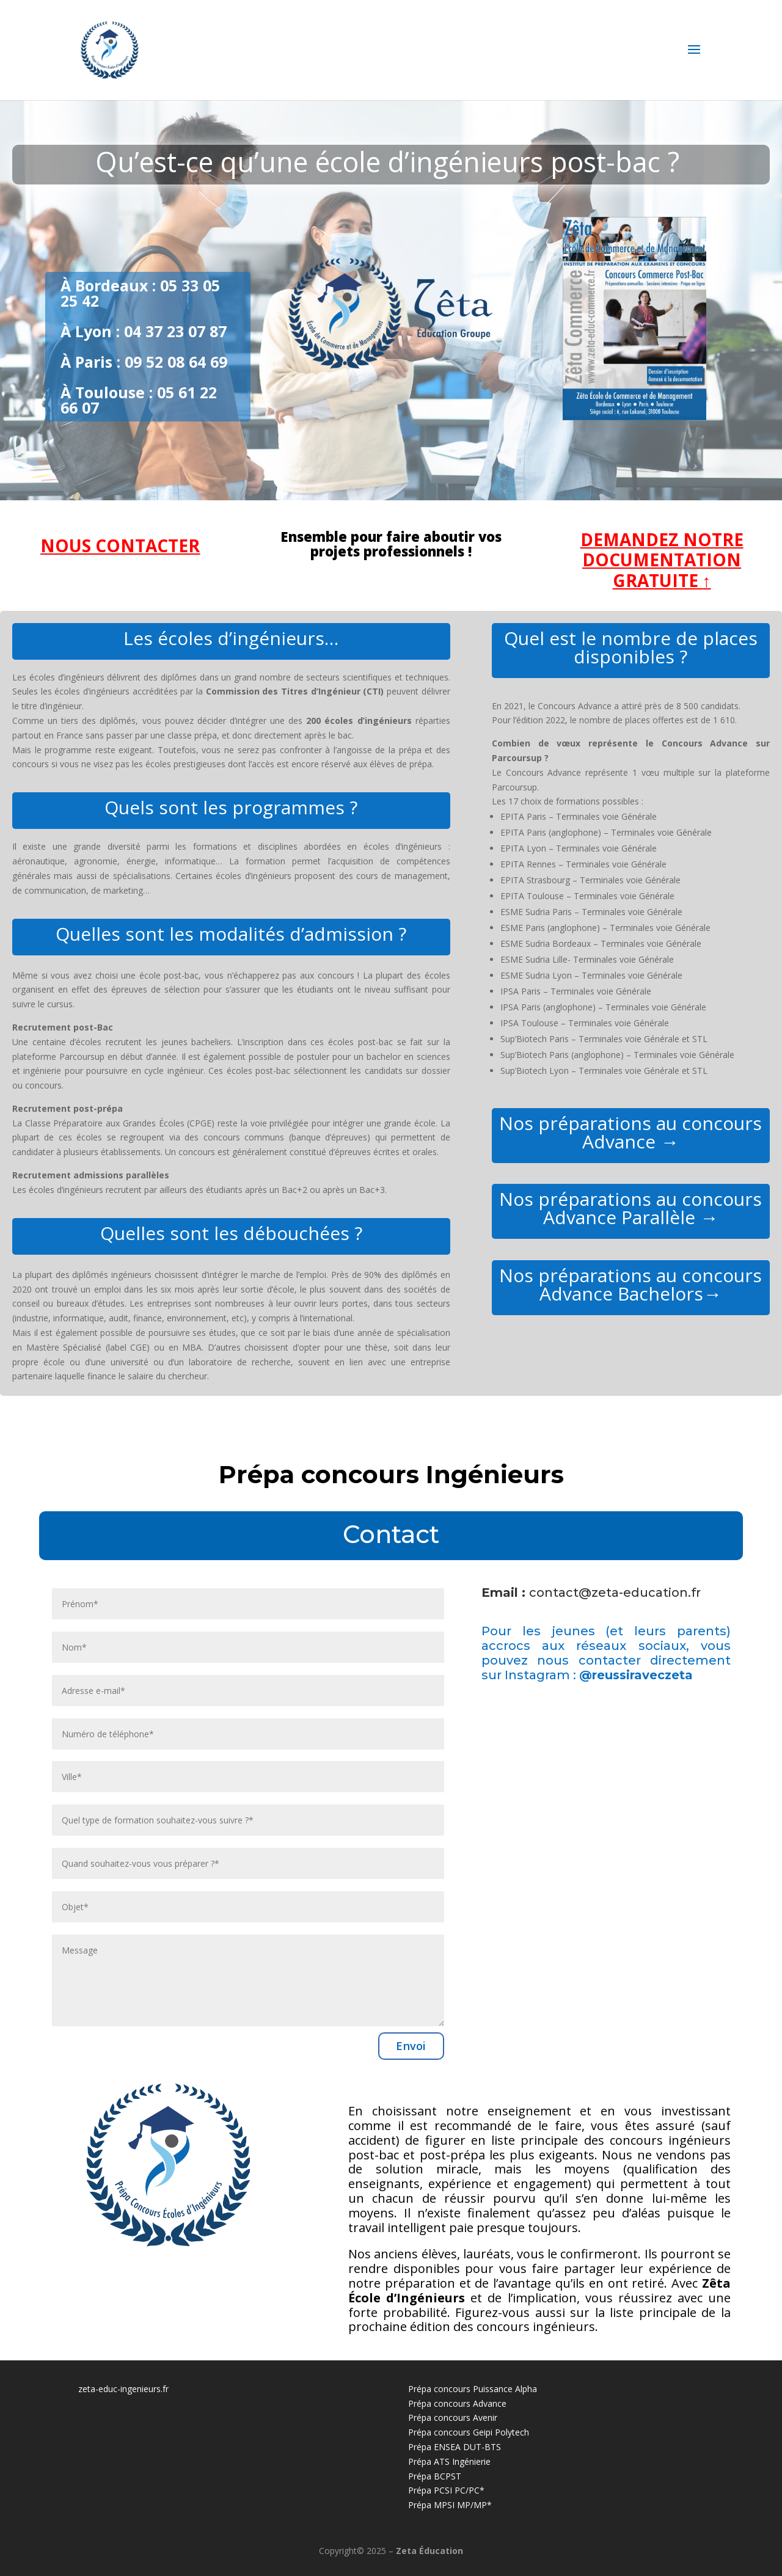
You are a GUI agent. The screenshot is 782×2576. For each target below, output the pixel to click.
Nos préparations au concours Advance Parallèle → (630, 1208)
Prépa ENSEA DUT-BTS (454, 2447)
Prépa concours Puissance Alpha (472, 2389)
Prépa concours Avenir (452, 2417)
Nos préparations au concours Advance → (630, 1132)
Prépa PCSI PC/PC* (446, 2490)
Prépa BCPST (434, 2476)
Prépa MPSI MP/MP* (450, 2505)
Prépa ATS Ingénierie (449, 2461)
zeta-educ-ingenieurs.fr (123, 2389)
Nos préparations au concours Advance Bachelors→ (630, 1284)
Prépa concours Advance (457, 2403)
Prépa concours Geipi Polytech (468, 2432)
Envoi (411, 2045)
